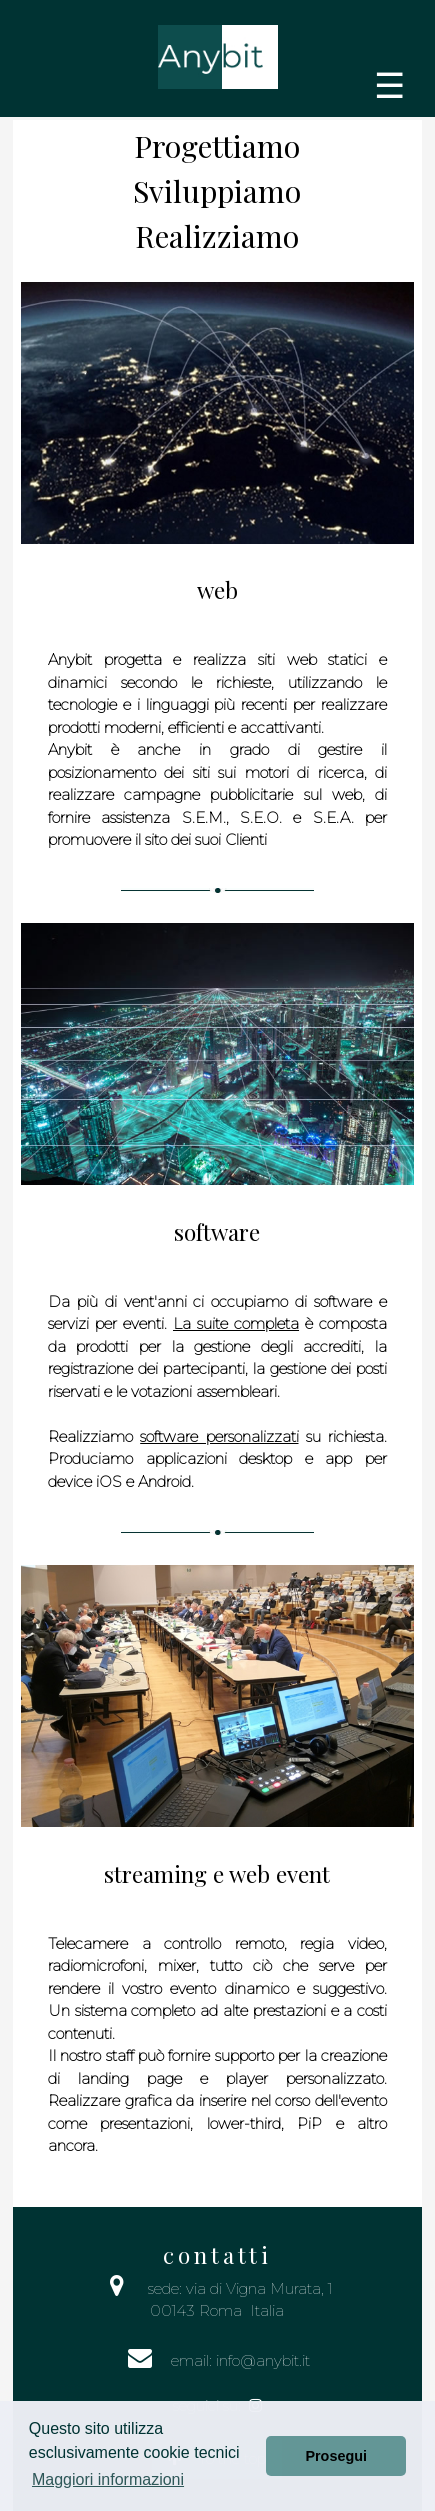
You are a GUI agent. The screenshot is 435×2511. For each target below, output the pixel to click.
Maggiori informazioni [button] (108, 2479)
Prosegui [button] (336, 2456)
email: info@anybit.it (240, 2360)
